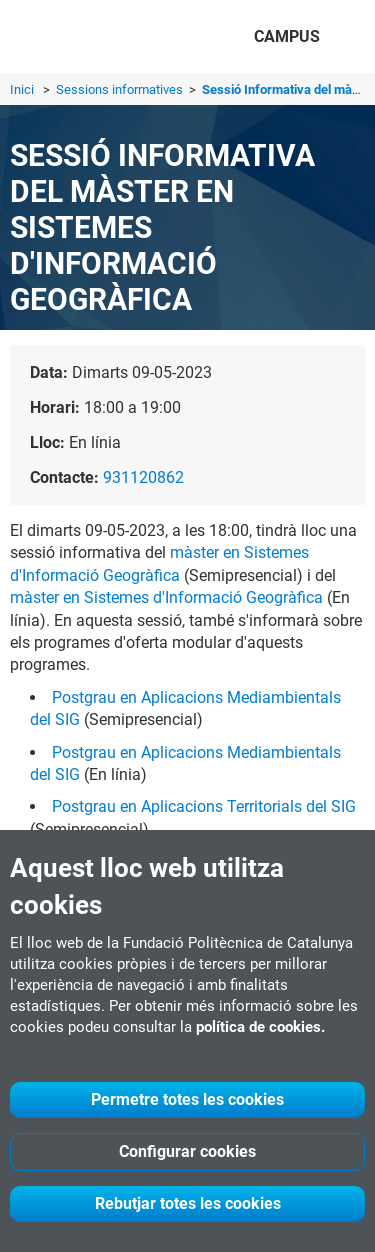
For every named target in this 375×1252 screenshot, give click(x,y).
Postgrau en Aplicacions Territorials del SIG (204, 806)
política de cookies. (260, 1027)
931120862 (143, 477)
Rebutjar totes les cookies (188, 1203)
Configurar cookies (187, 1151)
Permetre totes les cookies (187, 1099)
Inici (22, 89)
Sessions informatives (121, 89)
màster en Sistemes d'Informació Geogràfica (166, 597)
